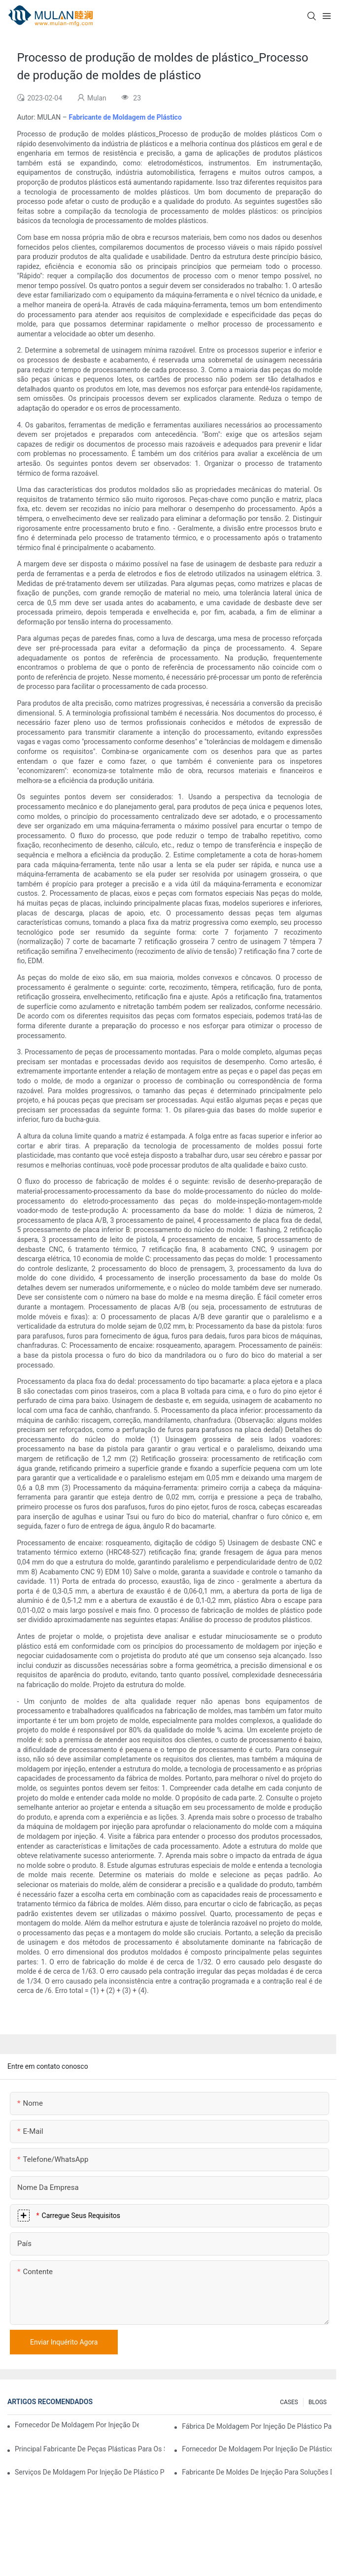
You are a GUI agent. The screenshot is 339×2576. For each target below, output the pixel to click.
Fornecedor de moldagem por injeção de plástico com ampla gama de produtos (257, 2449)
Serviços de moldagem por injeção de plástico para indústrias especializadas (90, 2472)
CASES (289, 2402)
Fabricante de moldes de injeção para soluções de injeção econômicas (257, 2472)
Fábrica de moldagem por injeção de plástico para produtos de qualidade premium (257, 2426)
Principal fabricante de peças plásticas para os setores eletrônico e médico (90, 2449)
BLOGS (317, 2402)
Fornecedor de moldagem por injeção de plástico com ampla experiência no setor (77, 2425)
